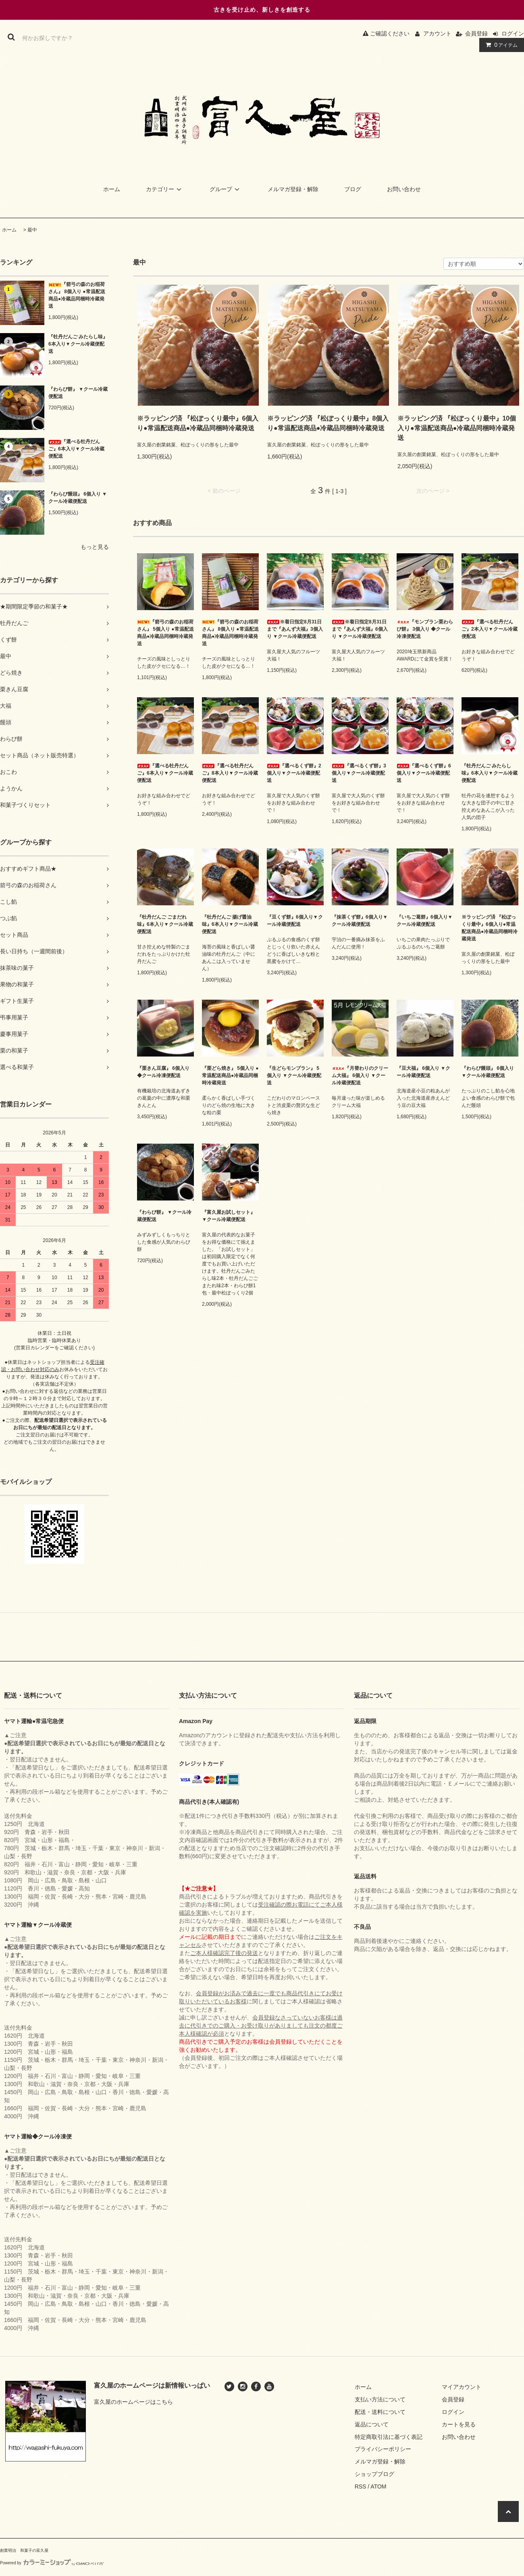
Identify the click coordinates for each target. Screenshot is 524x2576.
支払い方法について (380, 2399)
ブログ (352, 189)
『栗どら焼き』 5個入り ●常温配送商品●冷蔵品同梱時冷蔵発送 (230, 1075)
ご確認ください (386, 33)
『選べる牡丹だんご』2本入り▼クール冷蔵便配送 (490, 629)
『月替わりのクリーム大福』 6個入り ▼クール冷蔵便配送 (360, 1075)
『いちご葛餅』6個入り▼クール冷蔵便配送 (425, 920)
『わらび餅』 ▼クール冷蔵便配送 (78, 392)
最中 (32, 230)
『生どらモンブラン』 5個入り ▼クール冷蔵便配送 (294, 1075)
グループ (226, 189)
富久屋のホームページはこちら (133, 2402)
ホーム (111, 189)
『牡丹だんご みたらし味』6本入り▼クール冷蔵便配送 (78, 344)
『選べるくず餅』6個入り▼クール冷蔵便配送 (424, 773)
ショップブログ (374, 2474)
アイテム (500, 45)
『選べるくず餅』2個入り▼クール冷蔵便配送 (294, 773)
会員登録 (476, 33)
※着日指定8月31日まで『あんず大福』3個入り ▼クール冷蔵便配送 (295, 629)
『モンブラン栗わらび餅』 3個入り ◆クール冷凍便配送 (425, 629)
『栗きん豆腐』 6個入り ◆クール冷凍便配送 (163, 1071)
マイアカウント (461, 2387)
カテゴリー (165, 189)
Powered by (52, 2563)
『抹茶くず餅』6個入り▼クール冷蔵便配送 (360, 920)
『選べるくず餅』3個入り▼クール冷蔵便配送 (359, 773)
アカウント (437, 33)
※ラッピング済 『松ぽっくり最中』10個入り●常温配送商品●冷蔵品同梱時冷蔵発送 (456, 428)
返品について (372, 2424)
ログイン (512, 33)
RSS (360, 2486)
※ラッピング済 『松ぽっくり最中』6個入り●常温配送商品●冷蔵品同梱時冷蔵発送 (197, 423)
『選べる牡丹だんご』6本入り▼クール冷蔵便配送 (76, 449)
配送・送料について (380, 2412)
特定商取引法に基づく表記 (388, 2437)
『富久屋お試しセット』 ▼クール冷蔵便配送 (228, 1215)
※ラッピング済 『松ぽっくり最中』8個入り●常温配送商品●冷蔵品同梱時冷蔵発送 (328, 423)
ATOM (378, 2486)
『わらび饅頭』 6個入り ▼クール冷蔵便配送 (77, 497)
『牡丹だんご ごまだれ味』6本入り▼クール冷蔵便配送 (165, 924)
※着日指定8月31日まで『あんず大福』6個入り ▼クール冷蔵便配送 (360, 629)
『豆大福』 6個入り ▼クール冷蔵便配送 (423, 1071)
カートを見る (459, 2424)
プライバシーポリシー (383, 2449)
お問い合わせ (404, 189)
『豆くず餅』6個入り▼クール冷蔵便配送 (295, 920)
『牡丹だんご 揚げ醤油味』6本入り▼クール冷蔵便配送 (230, 924)
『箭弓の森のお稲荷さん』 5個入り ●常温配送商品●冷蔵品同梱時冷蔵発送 (165, 632)
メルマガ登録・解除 (293, 189)
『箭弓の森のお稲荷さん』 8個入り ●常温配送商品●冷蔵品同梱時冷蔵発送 (76, 295)
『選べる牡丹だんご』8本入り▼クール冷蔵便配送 (230, 773)
